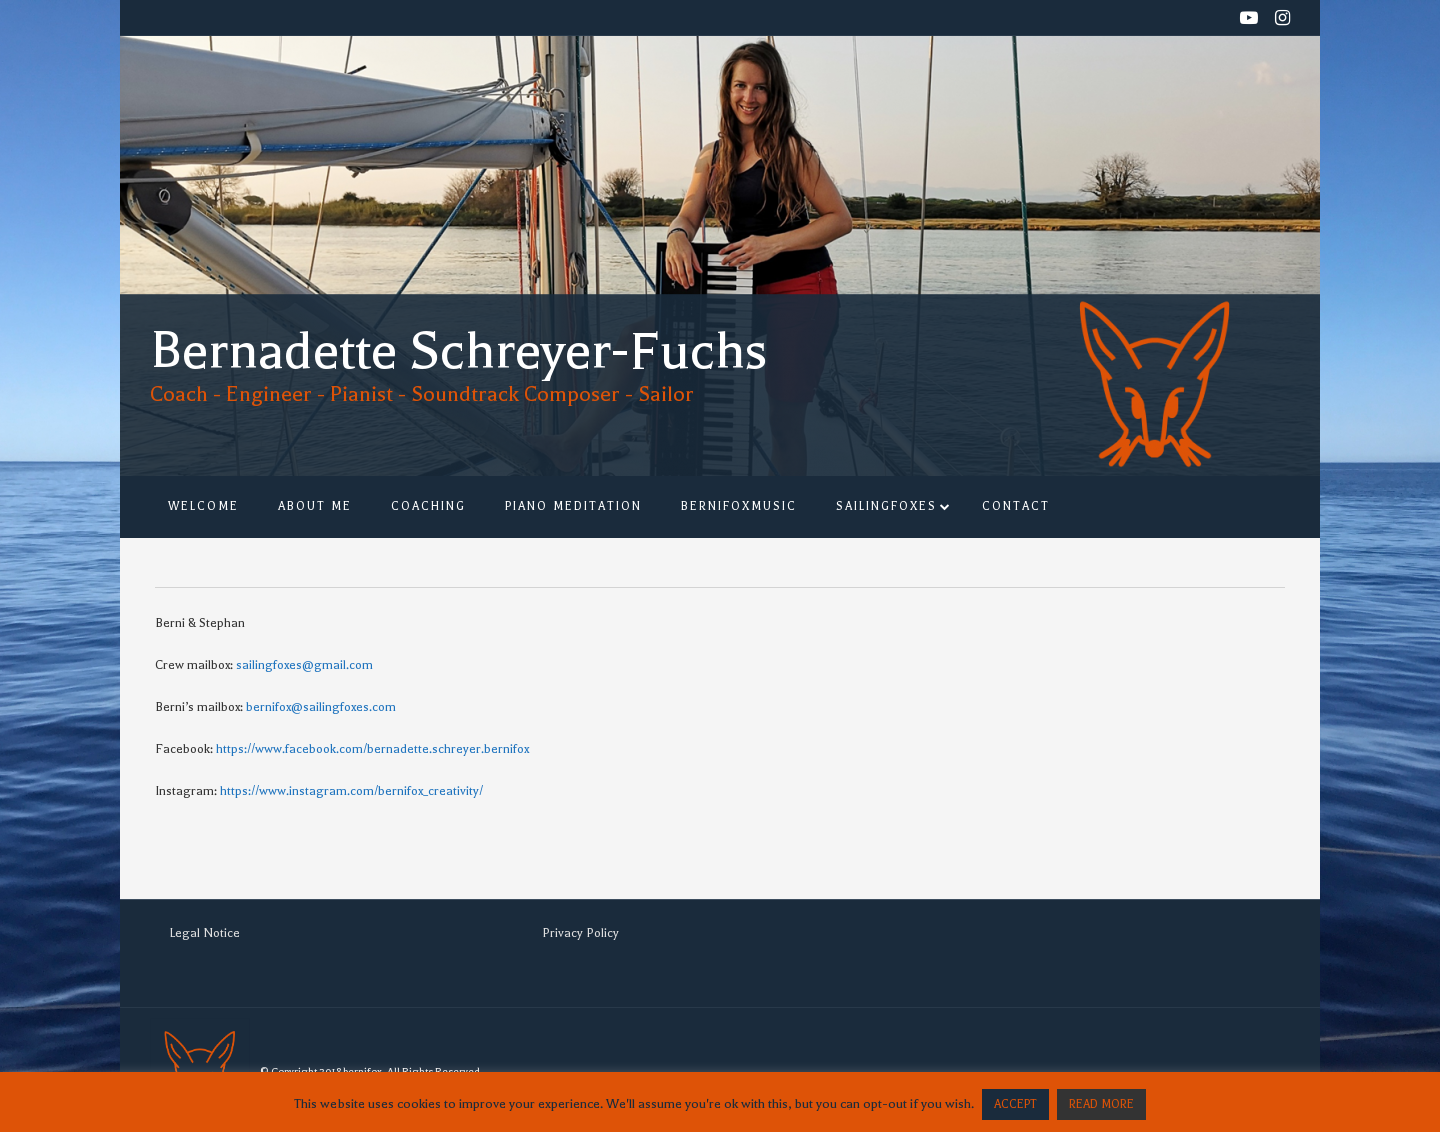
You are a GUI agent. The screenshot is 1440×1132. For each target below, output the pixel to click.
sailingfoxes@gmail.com (304, 665)
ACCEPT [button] (1015, 1104)
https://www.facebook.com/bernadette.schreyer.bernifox (372, 749)
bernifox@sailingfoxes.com (321, 707)
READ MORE (1101, 1104)
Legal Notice (204, 933)
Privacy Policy (580, 933)
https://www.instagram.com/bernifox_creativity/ (351, 791)
